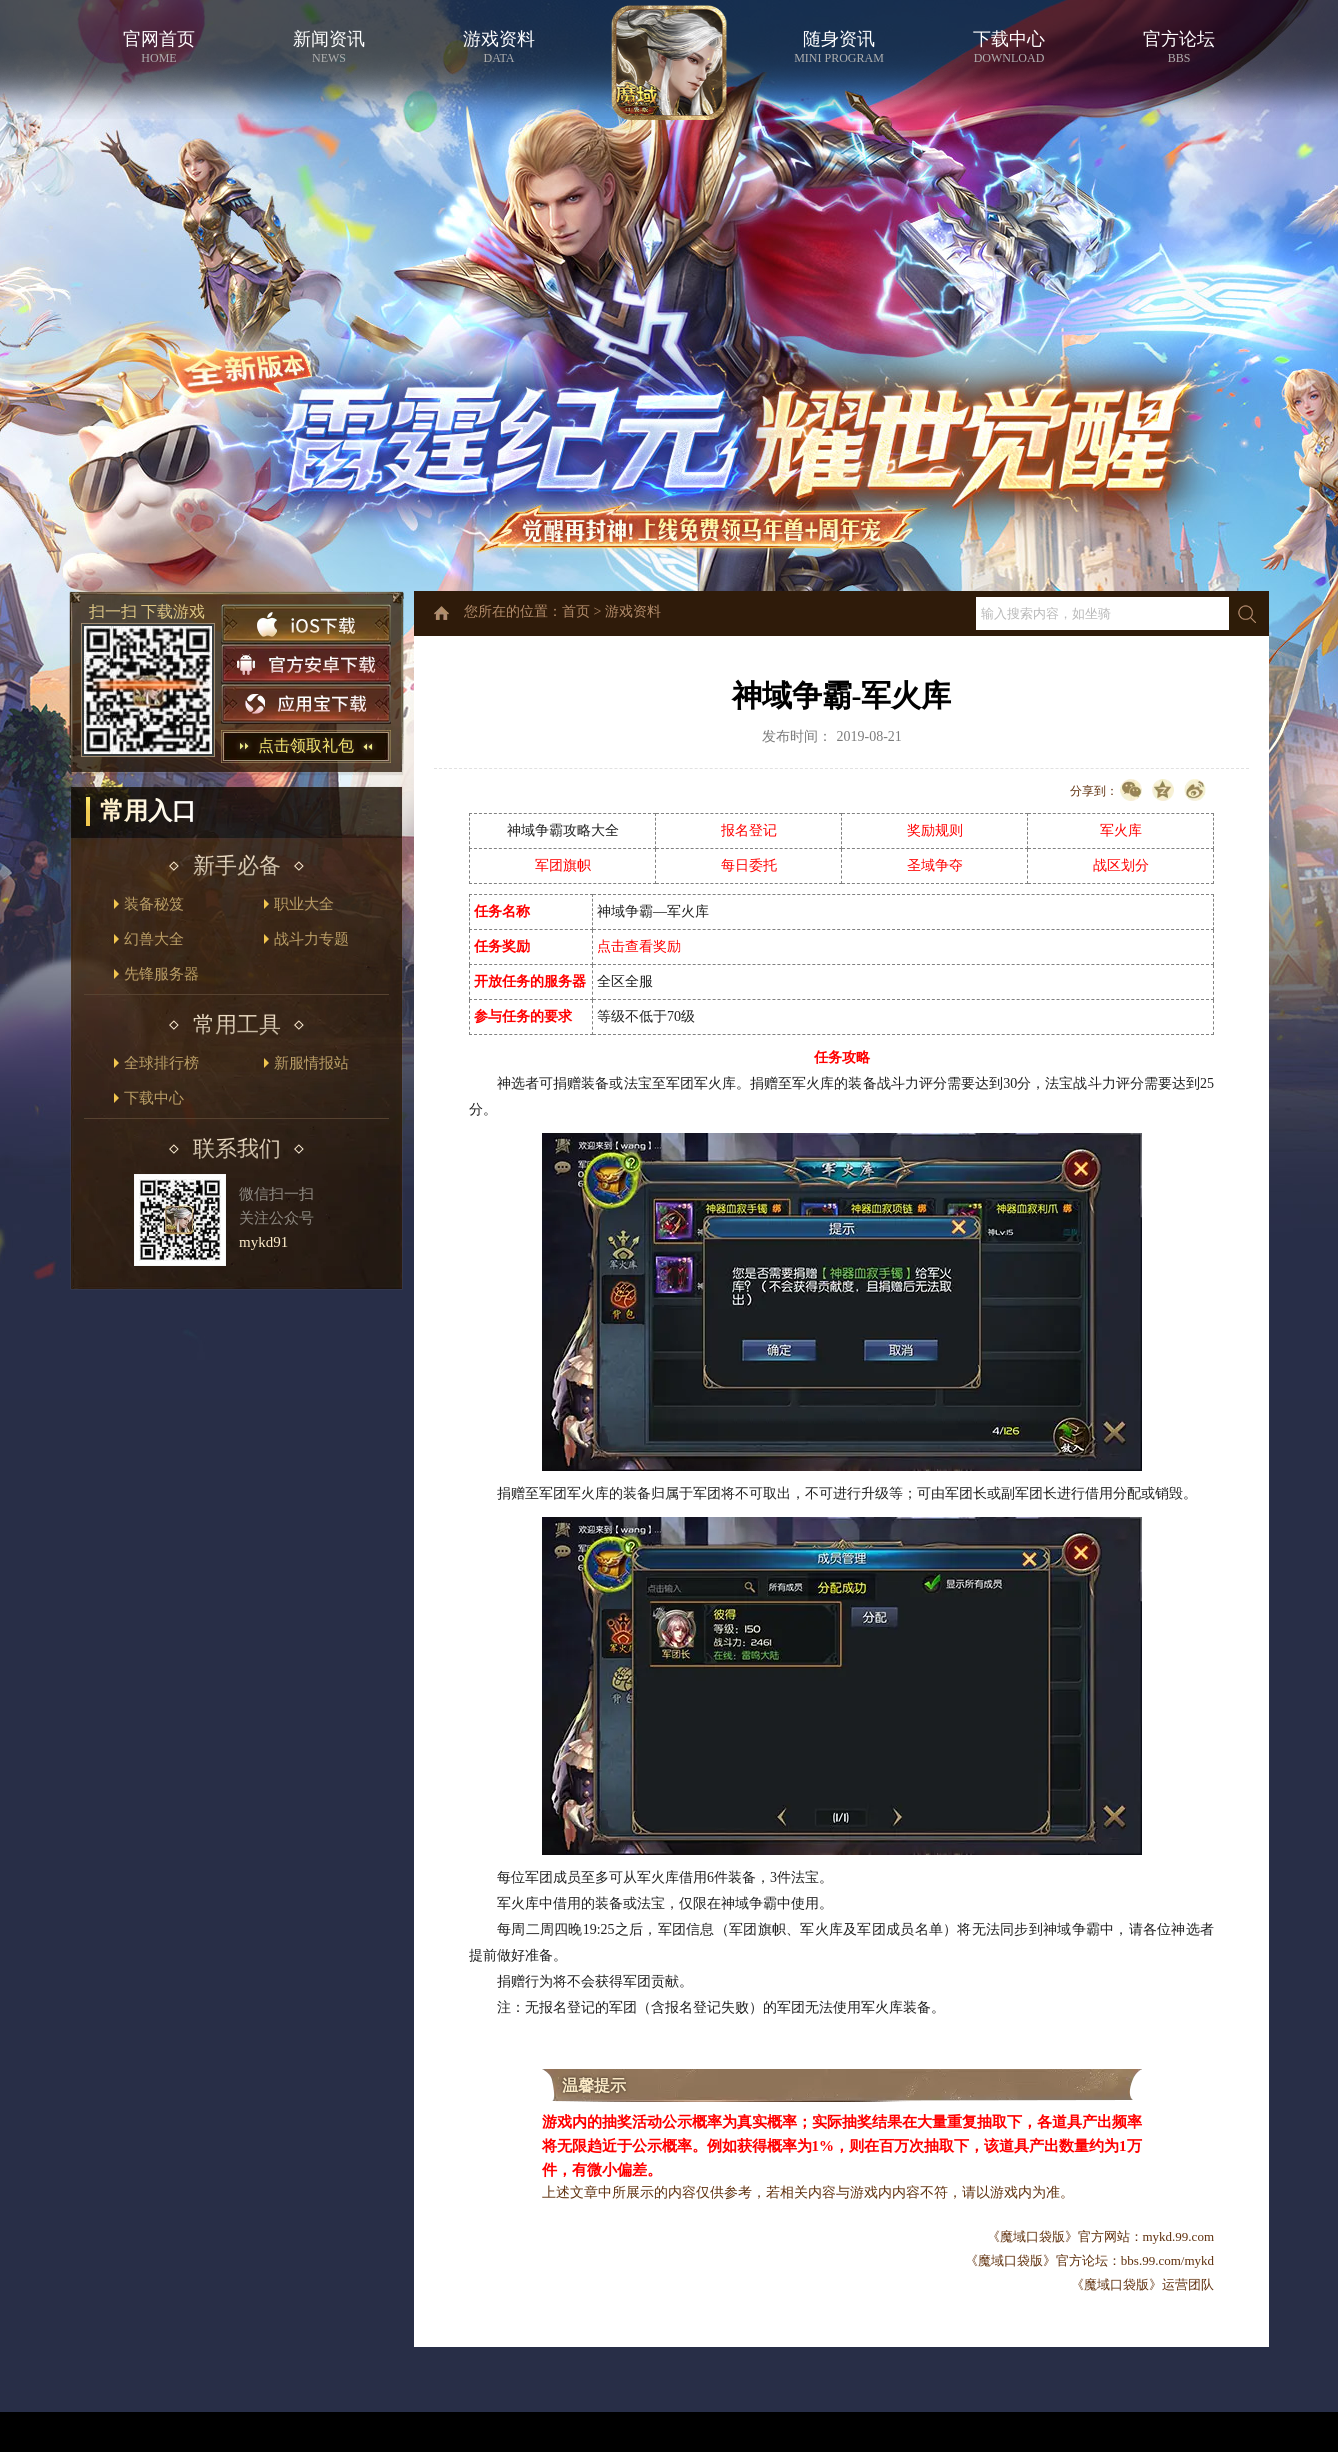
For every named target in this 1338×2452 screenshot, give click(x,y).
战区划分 (1121, 865)
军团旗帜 (563, 865)
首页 (576, 611)
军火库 (1121, 830)
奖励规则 (935, 830)
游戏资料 (633, 611)
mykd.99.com (1179, 2236)
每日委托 (749, 865)
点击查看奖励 (639, 946)
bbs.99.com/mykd (1167, 2260)
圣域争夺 (935, 865)
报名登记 (749, 830)
